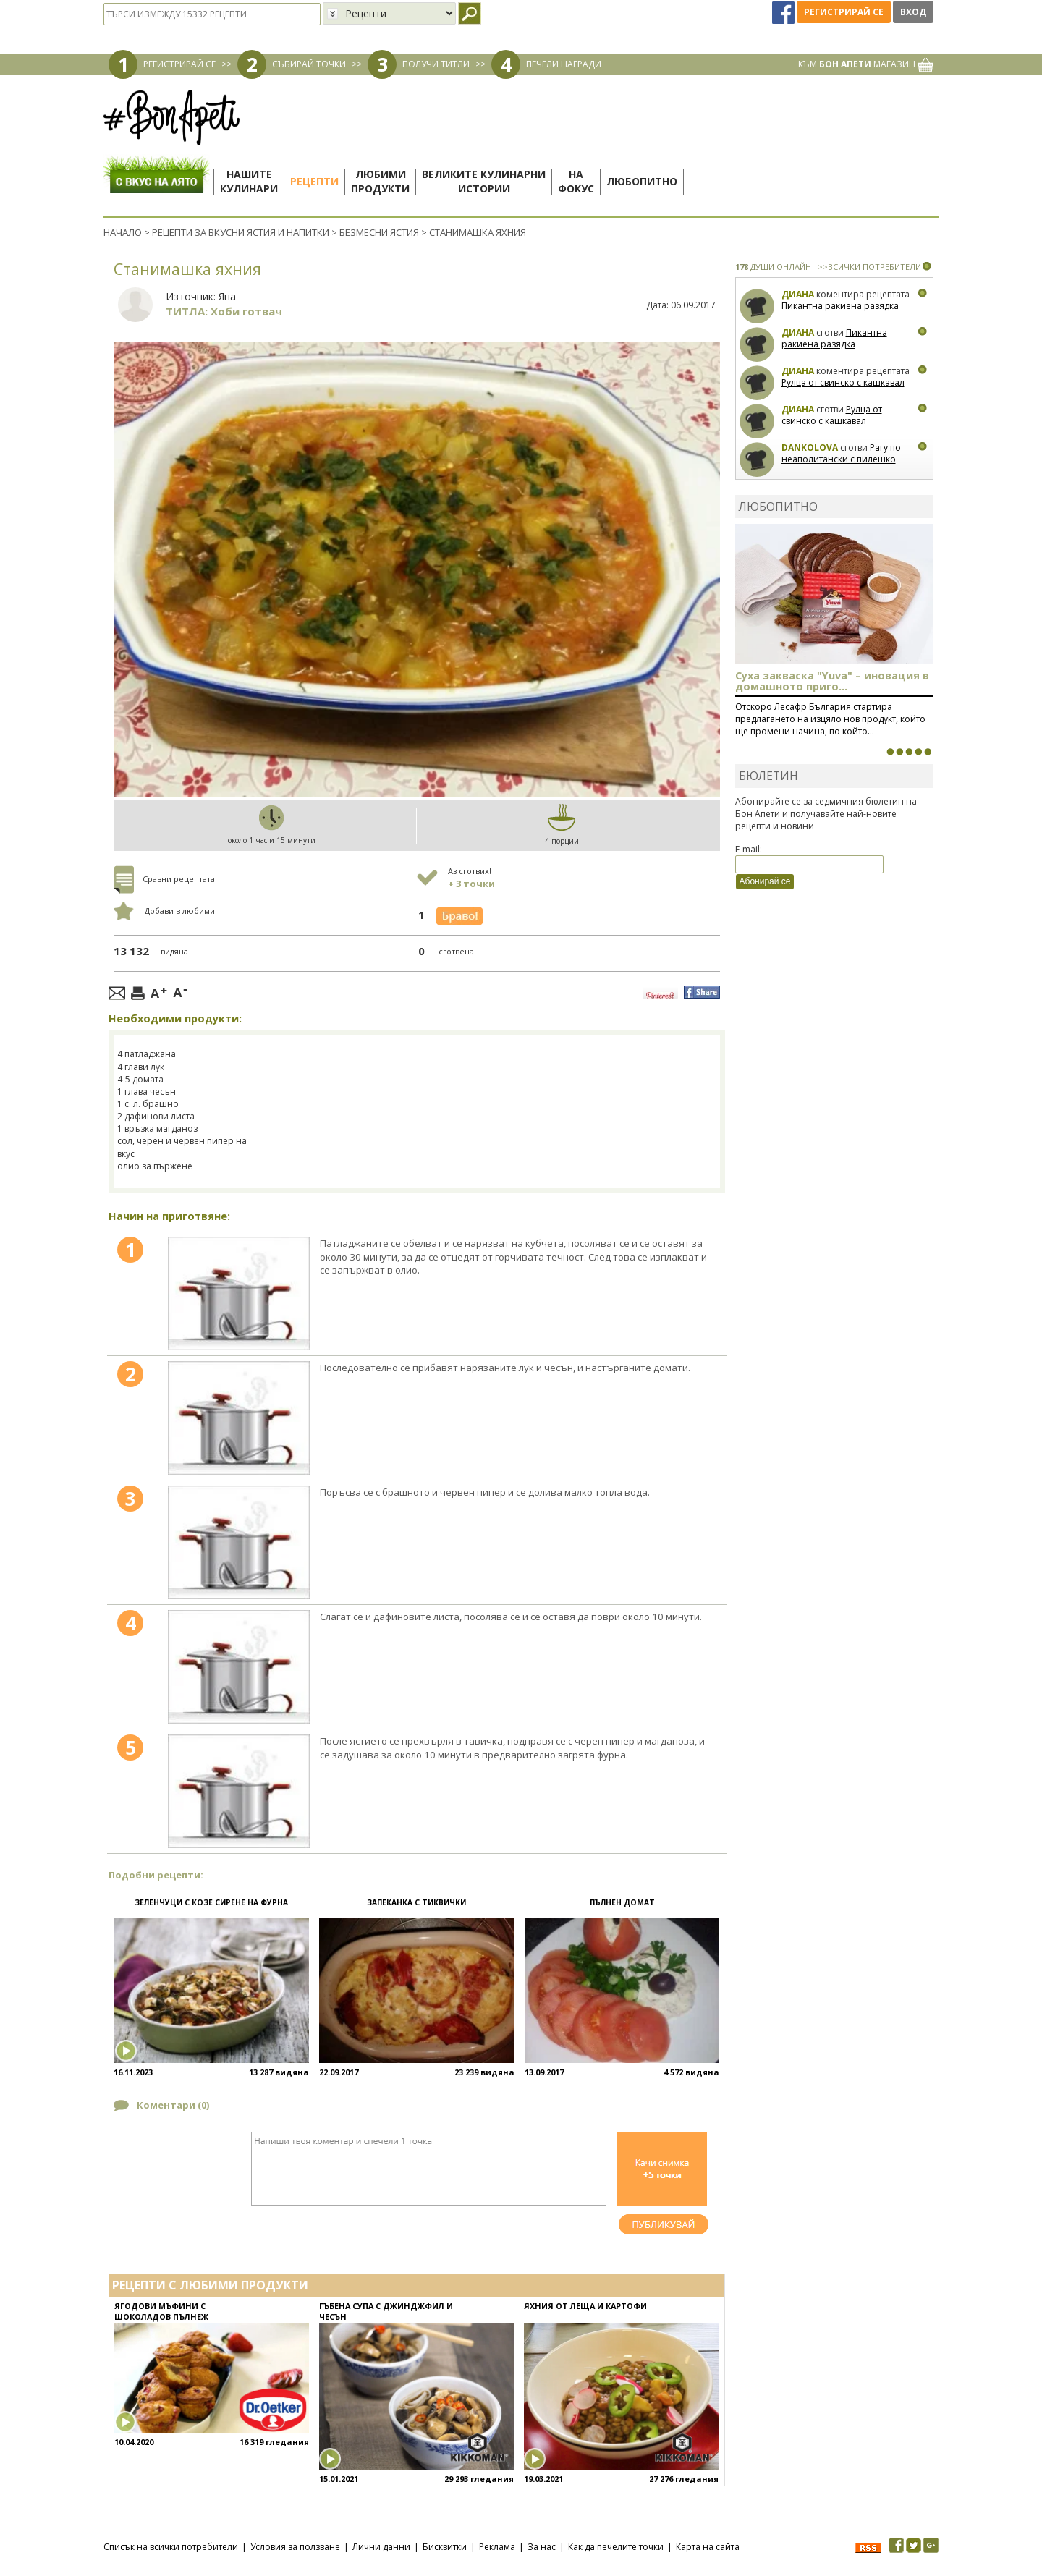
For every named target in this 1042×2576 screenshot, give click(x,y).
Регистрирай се (844, 12)
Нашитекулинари (249, 181)
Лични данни (381, 2547)
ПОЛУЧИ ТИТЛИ (436, 64)
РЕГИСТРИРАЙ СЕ (179, 64)
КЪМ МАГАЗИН (865, 64)
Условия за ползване (295, 2547)
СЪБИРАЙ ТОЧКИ (309, 64)
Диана (798, 294)
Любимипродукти (380, 181)
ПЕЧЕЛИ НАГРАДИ (563, 64)
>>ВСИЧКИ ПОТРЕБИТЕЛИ (869, 266)
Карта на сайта (708, 2547)
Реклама (497, 2547)
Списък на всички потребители (170, 2547)
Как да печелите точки (616, 2547)
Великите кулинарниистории (484, 181)
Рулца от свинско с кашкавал (843, 382)
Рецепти (314, 181)
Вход (913, 12)
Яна (227, 296)
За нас (542, 2547)
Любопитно (641, 181)
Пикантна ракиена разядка (840, 306)
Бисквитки (445, 2547)
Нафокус (576, 181)
